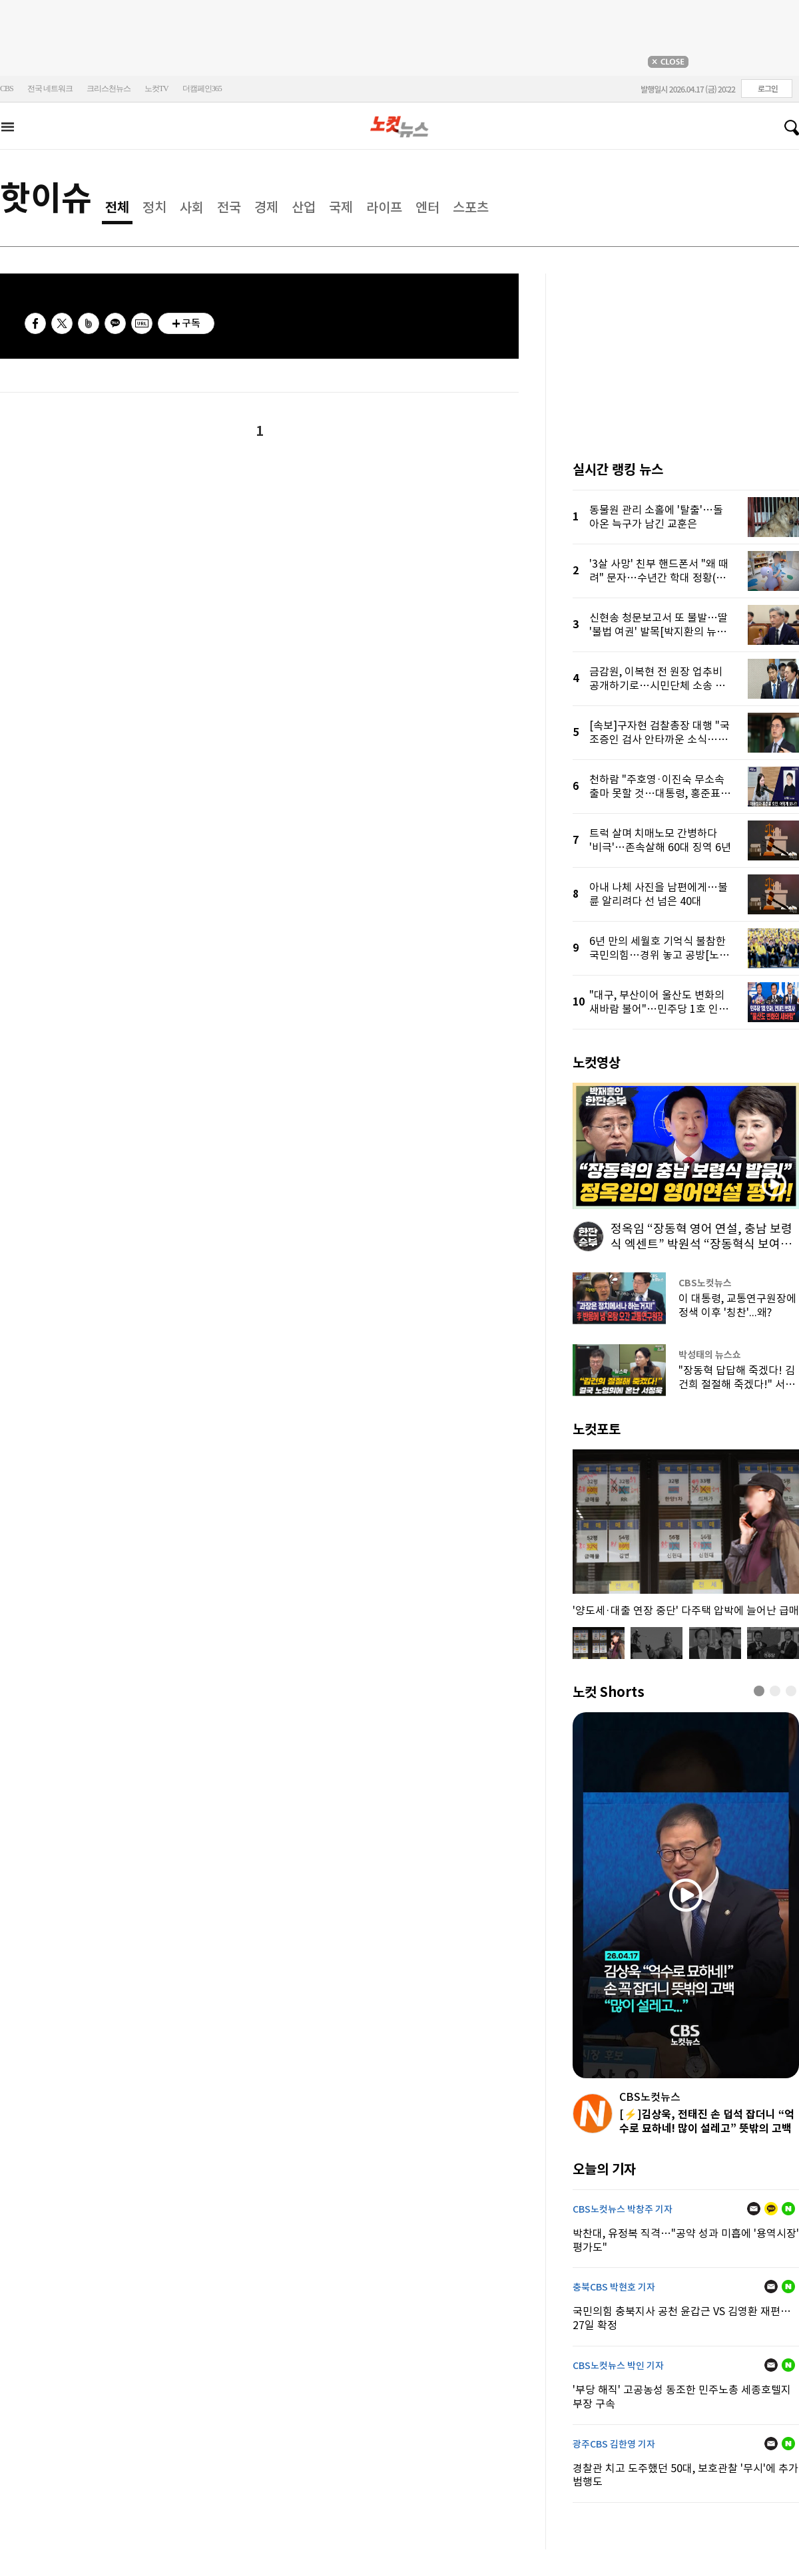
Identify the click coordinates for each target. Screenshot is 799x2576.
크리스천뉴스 (109, 88)
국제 (341, 207)
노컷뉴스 (399, 127)
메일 (753, 2208)
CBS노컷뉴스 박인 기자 (618, 2366)
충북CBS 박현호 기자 (614, 2287)
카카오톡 (115, 323)
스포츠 (471, 207)
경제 (266, 207)
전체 (117, 207)
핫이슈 (46, 198)
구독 (191, 323)
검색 (786, 127)
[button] (759, 1691)
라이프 (384, 207)
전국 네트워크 (50, 88)
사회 (192, 207)
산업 (304, 207)
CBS (6, 88)
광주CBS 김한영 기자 (614, 2444)
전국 (229, 207)
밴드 (88, 323)
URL (141, 323)
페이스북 (35, 323)
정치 (154, 207)
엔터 (427, 207)
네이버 (788, 2208)
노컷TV (156, 88)
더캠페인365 (202, 88)
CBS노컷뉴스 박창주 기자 (622, 2209)
